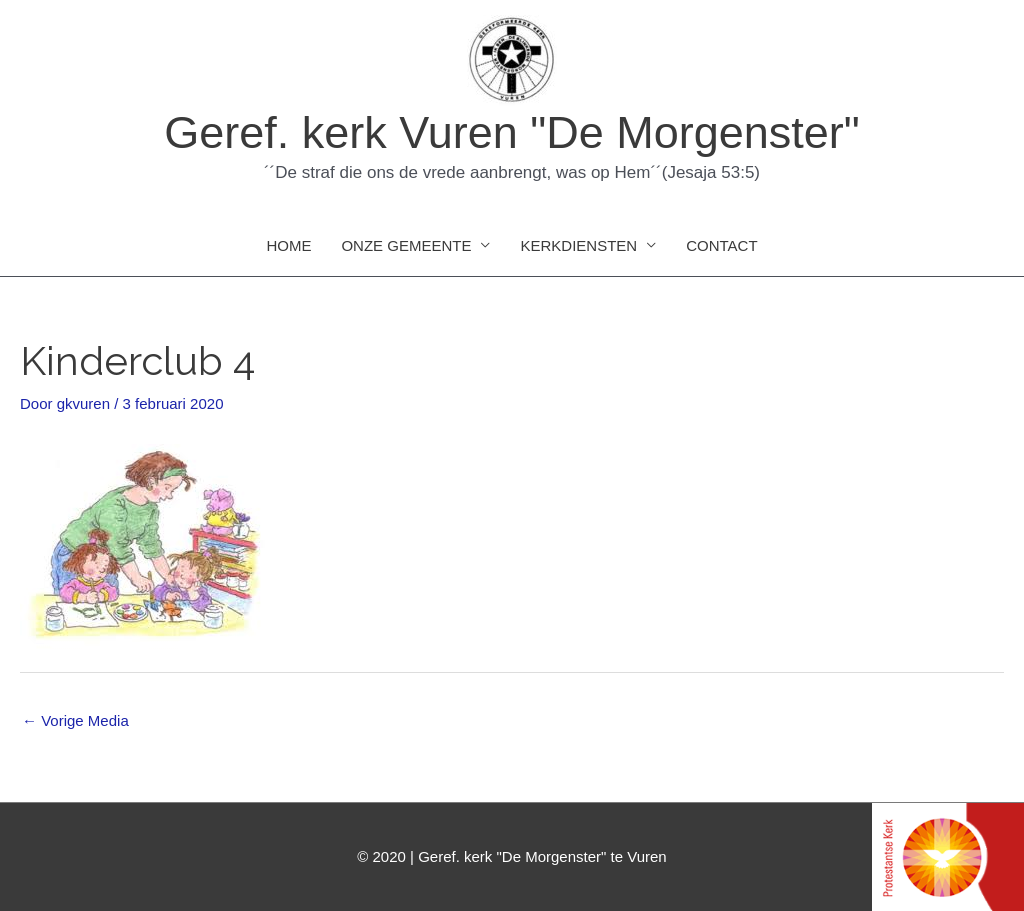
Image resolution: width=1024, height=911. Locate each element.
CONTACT (721, 245)
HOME (288, 245)
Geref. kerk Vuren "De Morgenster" (512, 132)
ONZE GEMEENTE (406, 245)
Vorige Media (75, 720)
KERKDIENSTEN (578, 245)
